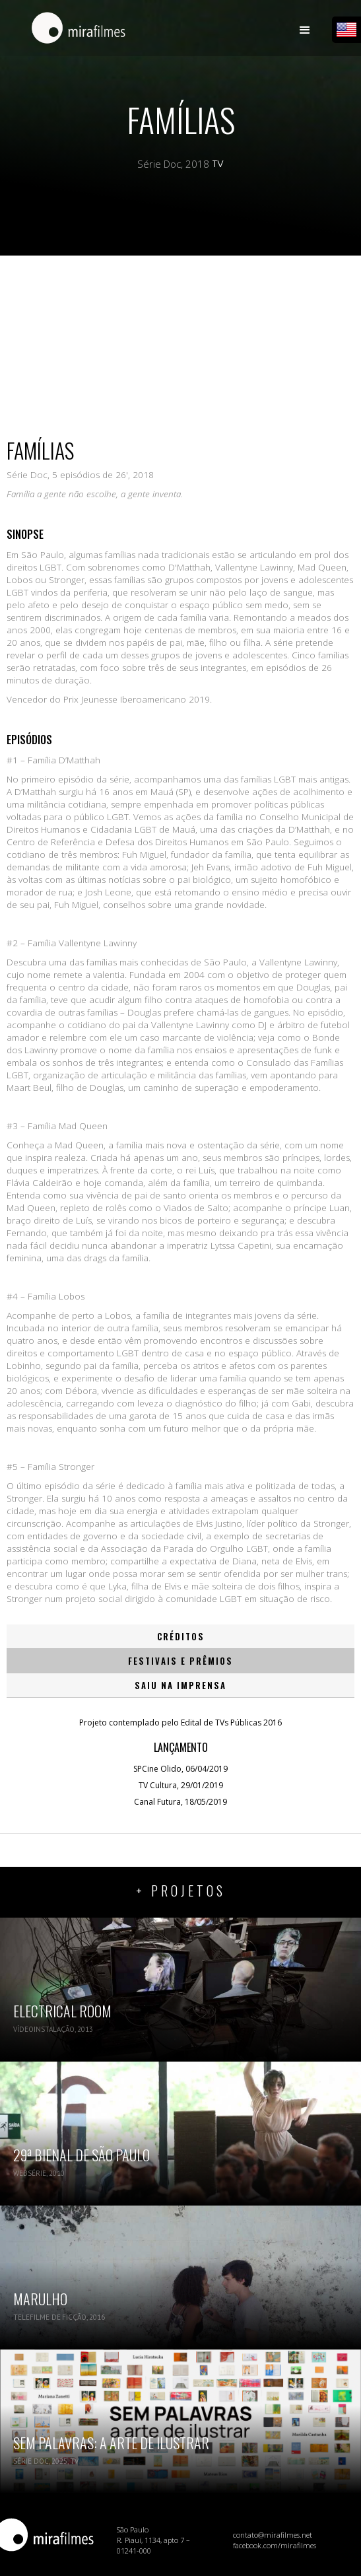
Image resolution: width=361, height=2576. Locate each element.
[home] (75, 34)
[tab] (180, 1636)
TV (218, 164)
